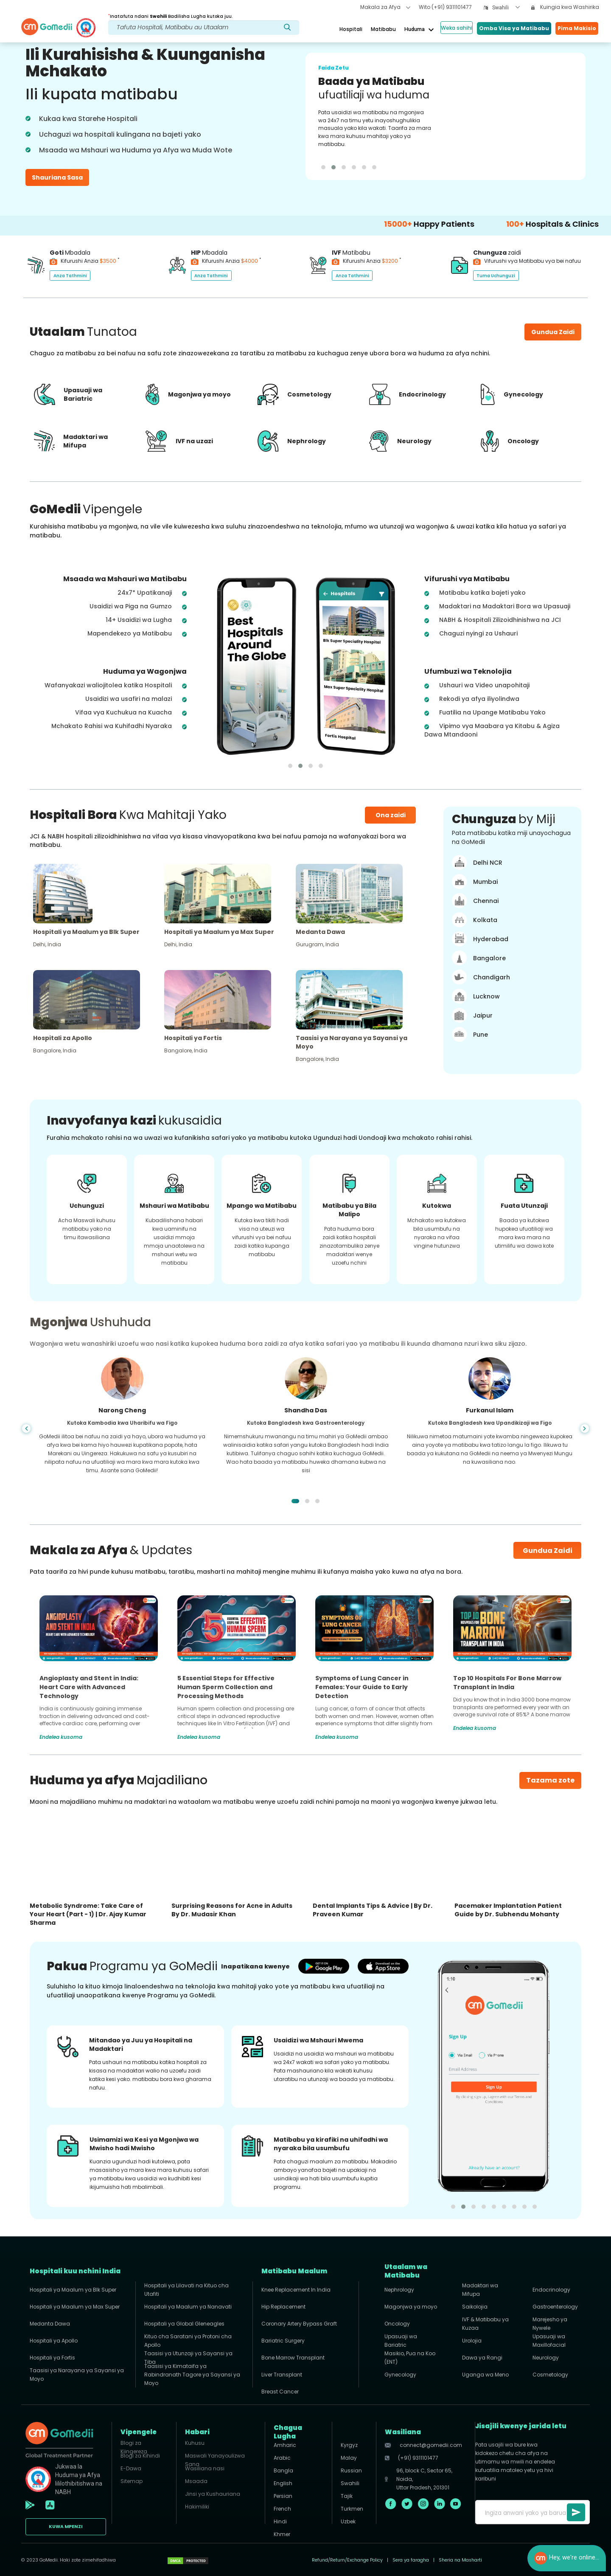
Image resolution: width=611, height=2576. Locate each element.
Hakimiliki (197, 2506)
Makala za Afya (385, 7)
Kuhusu (195, 2443)
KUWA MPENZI (66, 2526)
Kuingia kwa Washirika (565, 7)
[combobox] (506, 8)
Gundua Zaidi (547, 1550)
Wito (445, 7)
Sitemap (132, 2481)
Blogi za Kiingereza (134, 2445)
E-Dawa (131, 2468)
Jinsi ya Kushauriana (212, 2493)
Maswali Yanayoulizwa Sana (215, 2458)
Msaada (196, 2481)
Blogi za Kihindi (140, 2455)
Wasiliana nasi (204, 2468)
